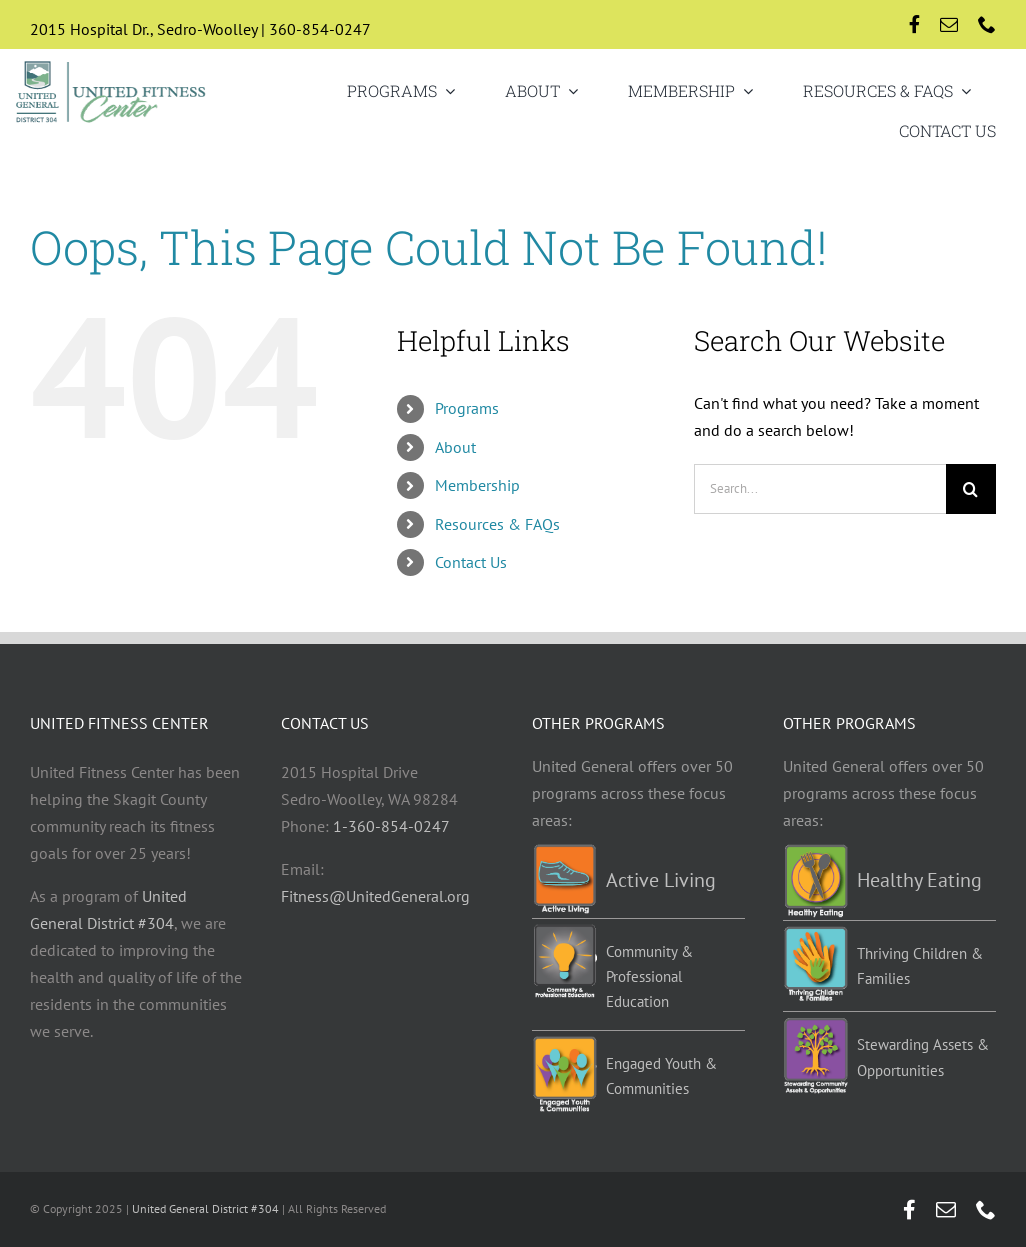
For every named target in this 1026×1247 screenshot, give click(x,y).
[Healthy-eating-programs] (815, 852)
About (455, 447)
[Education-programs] (564, 932)
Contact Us (471, 562)
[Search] (971, 489)
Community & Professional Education (649, 977)
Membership (477, 485)
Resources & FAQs (497, 524)
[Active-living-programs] (564, 852)
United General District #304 (205, 1208)
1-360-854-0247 (391, 826)
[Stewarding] (815, 1025)
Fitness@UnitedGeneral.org (375, 896)
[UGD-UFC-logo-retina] (111, 64)
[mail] (949, 24)
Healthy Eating (919, 880)
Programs (467, 408)
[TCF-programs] (815, 934)
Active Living (661, 880)
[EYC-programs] (564, 1044)
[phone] (987, 24)
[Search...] (820, 489)
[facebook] (914, 24)
